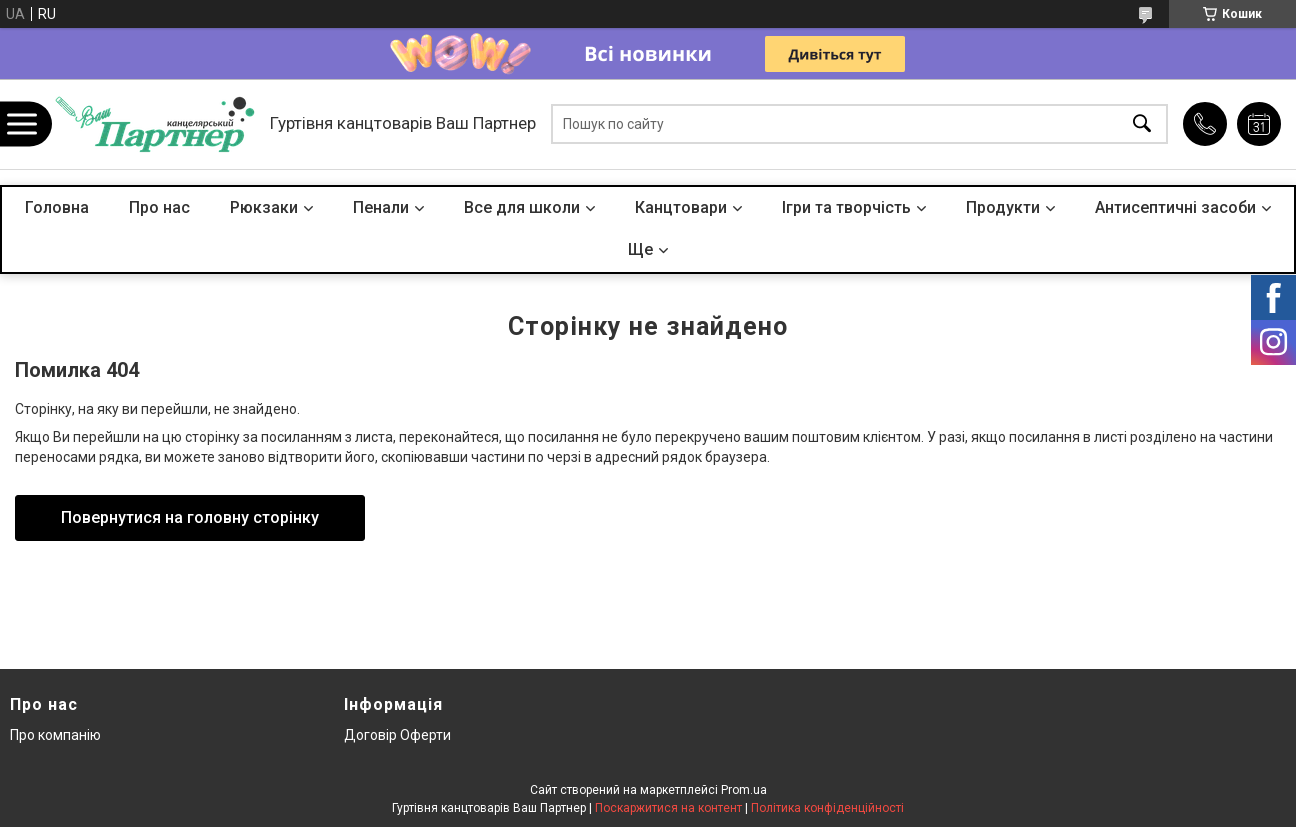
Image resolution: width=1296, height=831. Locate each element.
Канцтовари (681, 207)
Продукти (1003, 207)
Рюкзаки (264, 207)
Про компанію (55, 735)
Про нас (159, 207)
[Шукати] (1142, 124)
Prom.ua (744, 790)
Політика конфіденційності (827, 808)
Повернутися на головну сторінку (190, 517)
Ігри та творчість (846, 207)
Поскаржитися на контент (668, 808)
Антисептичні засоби (1175, 207)
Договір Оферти (397, 735)
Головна (57, 207)
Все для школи (522, 207)
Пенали (381, 207)
